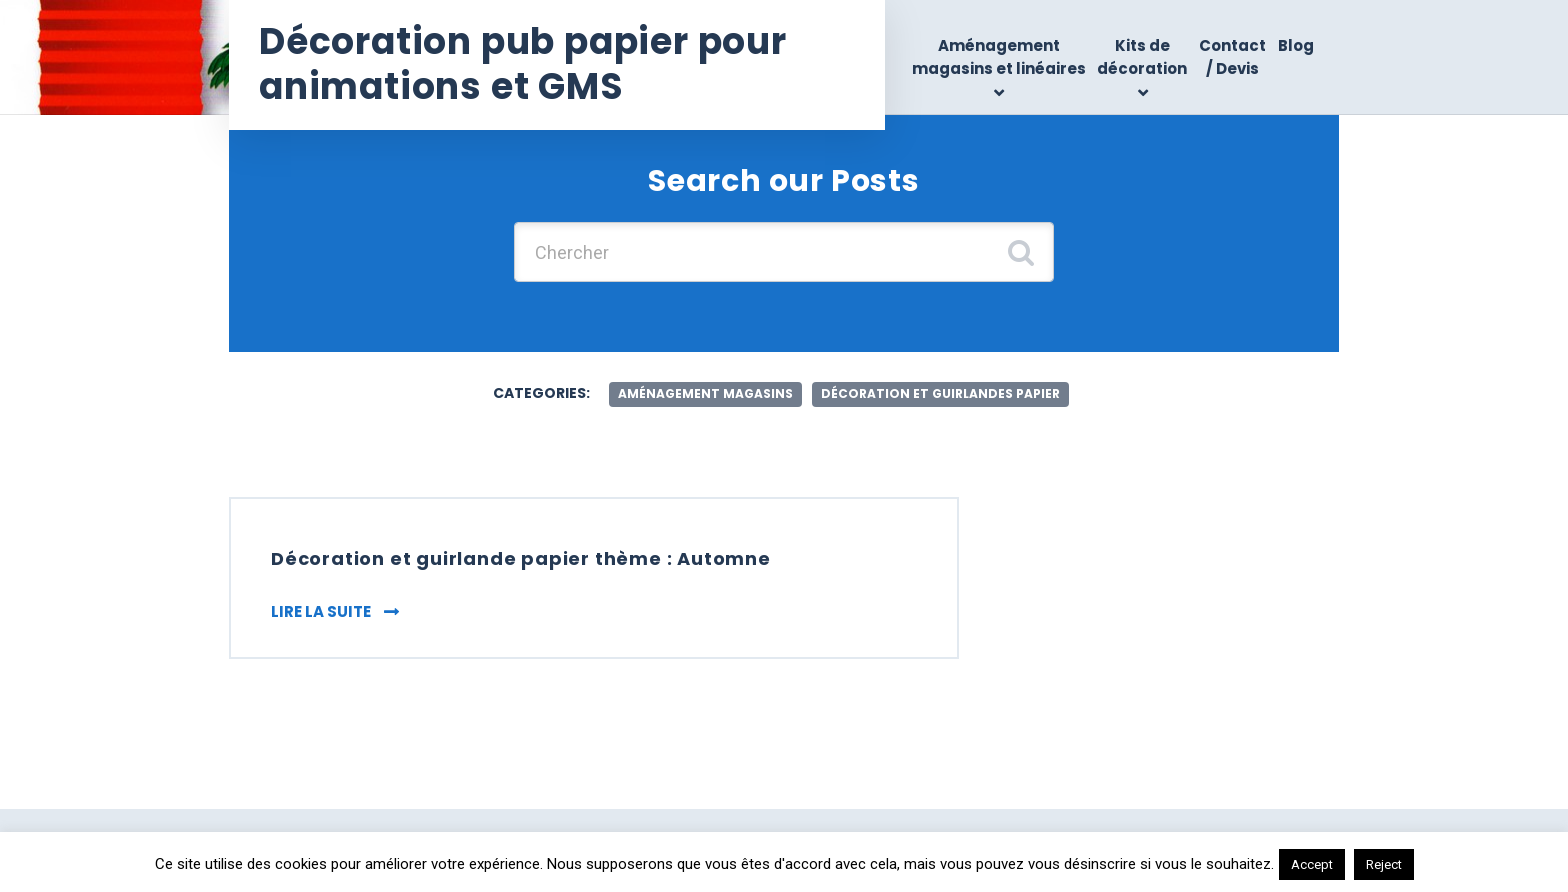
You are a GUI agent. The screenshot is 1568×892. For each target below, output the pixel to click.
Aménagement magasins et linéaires (999, 57)
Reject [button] (1384, 864)
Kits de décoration (1142, 57)
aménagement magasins (705, 393)
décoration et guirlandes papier (940, 393)
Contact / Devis (1232, 57)
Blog (1296, 45)
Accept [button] (1312, 864)
